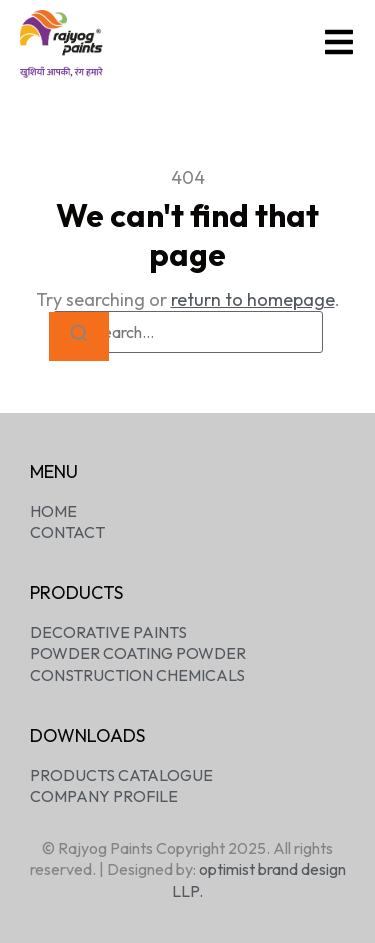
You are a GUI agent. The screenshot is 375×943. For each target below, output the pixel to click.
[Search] (79, 336)
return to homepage (253, 299)
